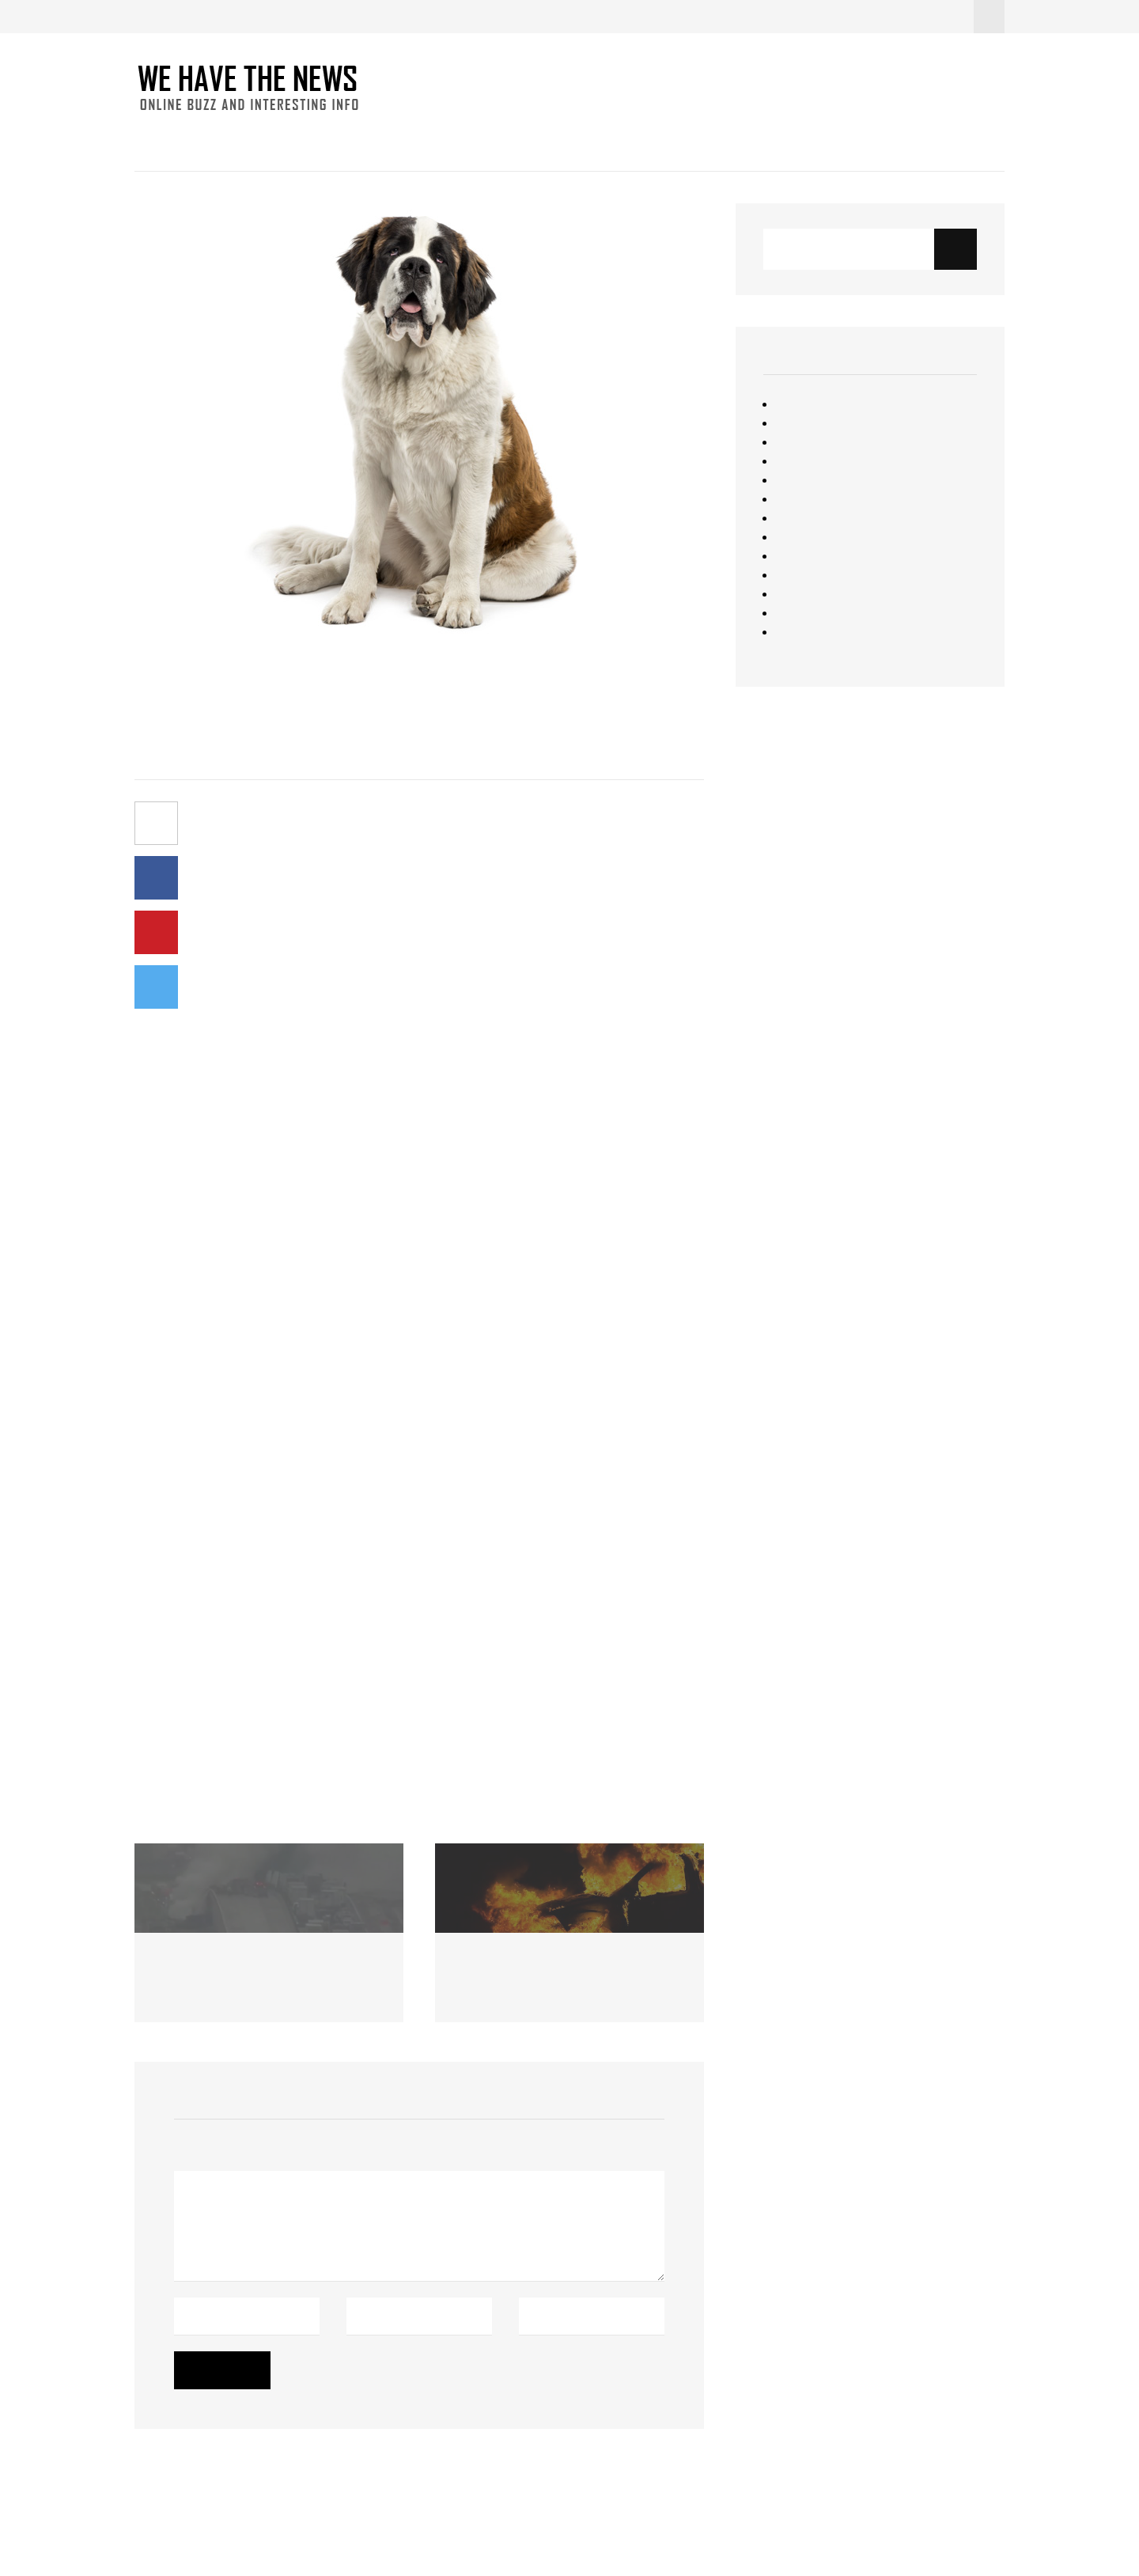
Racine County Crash (220, 1967)
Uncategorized (816, 612)
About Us (544, 142)
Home (151, 142)
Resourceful (808, 536)
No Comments (268, 749)
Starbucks (803, 574)
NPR (304, 1002)
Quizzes (797, 517)
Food (265, 142)
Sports (793, 555)
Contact (467, 142)
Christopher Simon (51, 2485)
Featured (800, 403)
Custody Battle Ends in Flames (546, 1967)
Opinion (795, 498)
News (207, 142)
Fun (316, 142)
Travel (791, 593)
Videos (794, 631)
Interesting (384, 142)
